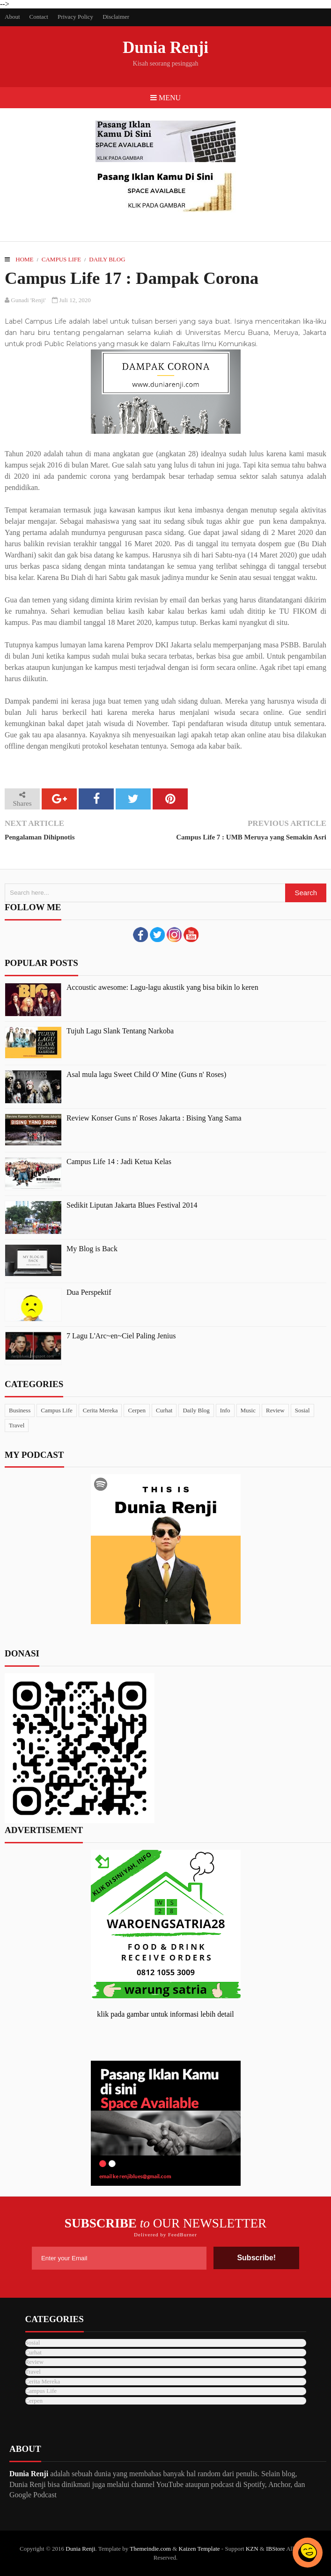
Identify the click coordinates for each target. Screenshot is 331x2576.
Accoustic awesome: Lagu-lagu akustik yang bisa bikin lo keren (162, 987)
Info (225, 1410)
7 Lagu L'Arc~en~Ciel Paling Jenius (121, 1336)
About (12, 16)
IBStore (275, 2548)
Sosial (302, 1410)
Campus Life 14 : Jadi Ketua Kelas (118, 1162)
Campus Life (61, 259)
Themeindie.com (150, 2548)
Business (19, 1410)
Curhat (164, 1410)
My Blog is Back (92, 1249)
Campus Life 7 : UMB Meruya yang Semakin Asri (251, 837)
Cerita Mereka (100, 1410)
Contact (38, 16)
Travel (16, 1425)
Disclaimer (116, 16)
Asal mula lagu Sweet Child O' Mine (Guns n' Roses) (146, 1074)
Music (248, 1410)
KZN (252, 2548)
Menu (165, 98)
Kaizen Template (199, 2548)
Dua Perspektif (88, 1292)
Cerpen (137, 1410)
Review (275, 1410)
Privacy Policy (75, 16)
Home (24, 259)
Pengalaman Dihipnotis (40, 837)
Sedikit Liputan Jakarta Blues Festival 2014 (132, 1205)
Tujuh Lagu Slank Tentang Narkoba (120, 1031)
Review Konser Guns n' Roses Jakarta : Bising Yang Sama (154, 1118)
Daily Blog (107, 259)
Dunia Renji (165, 47)
